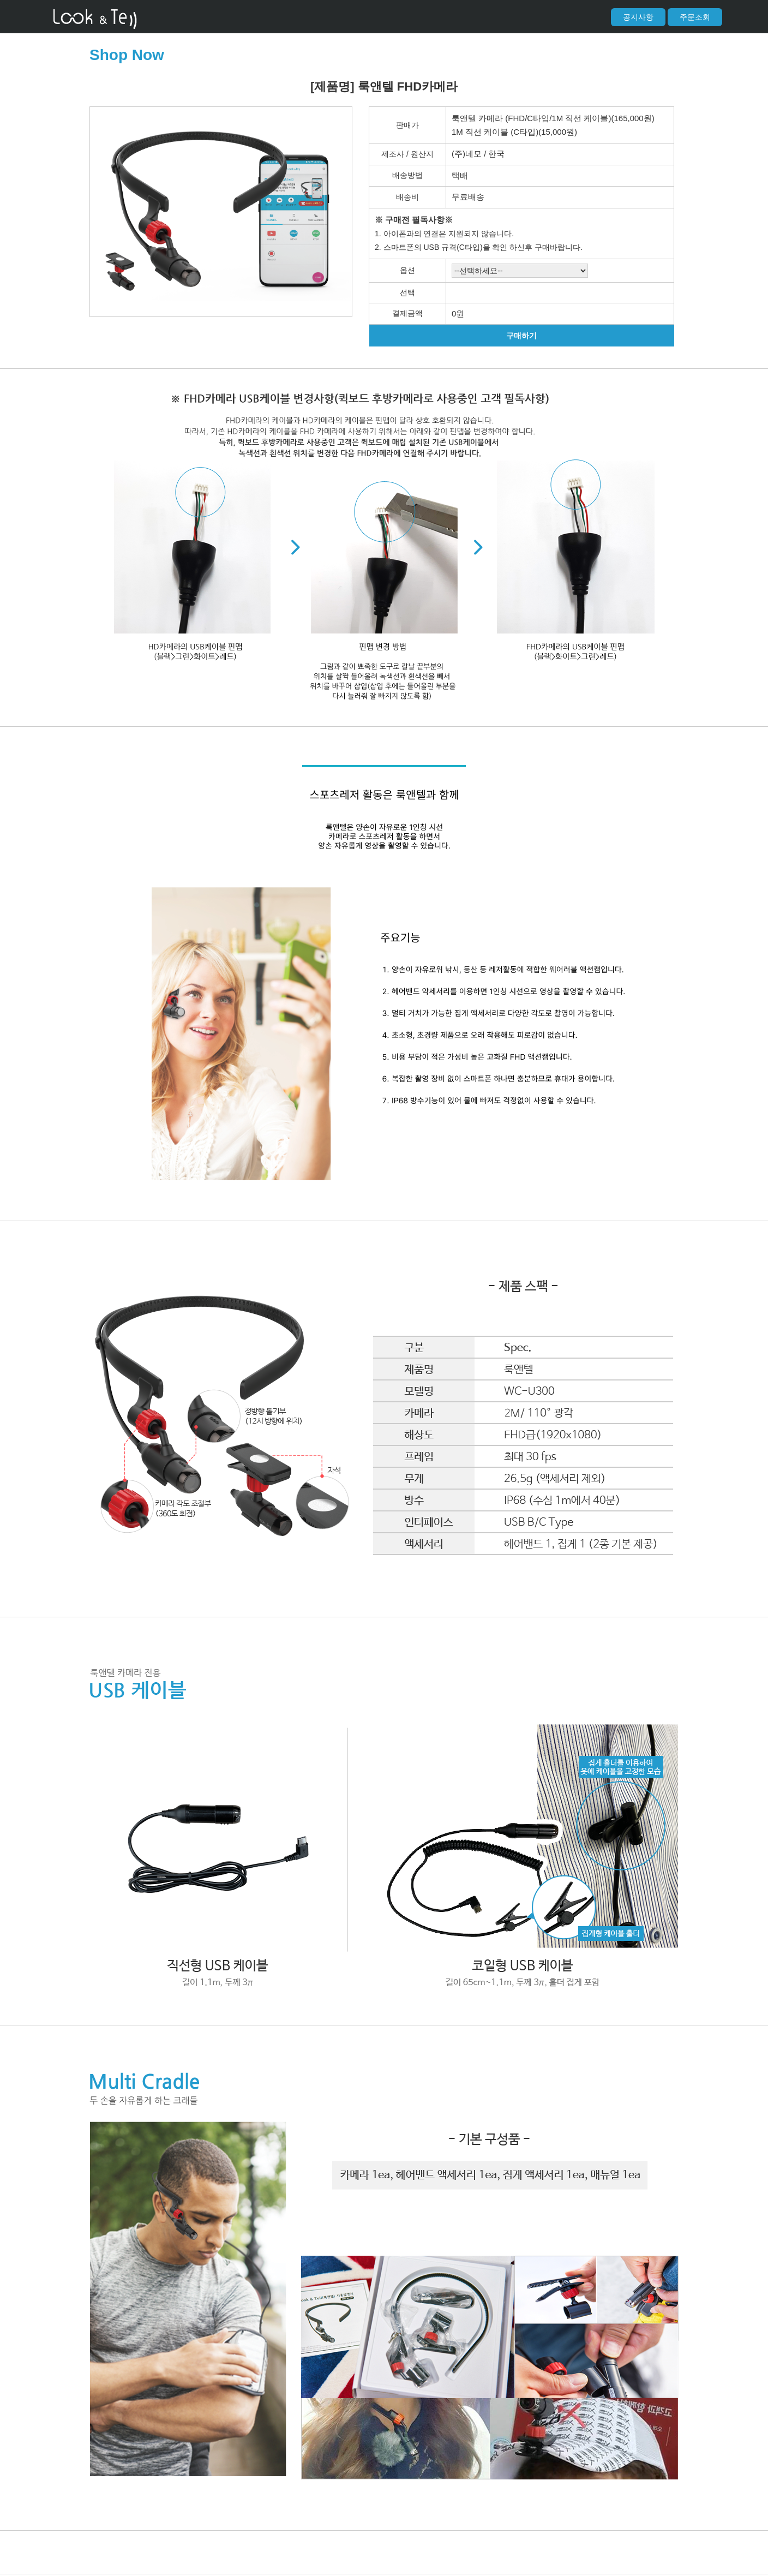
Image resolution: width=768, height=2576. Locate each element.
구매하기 (521, 335)
